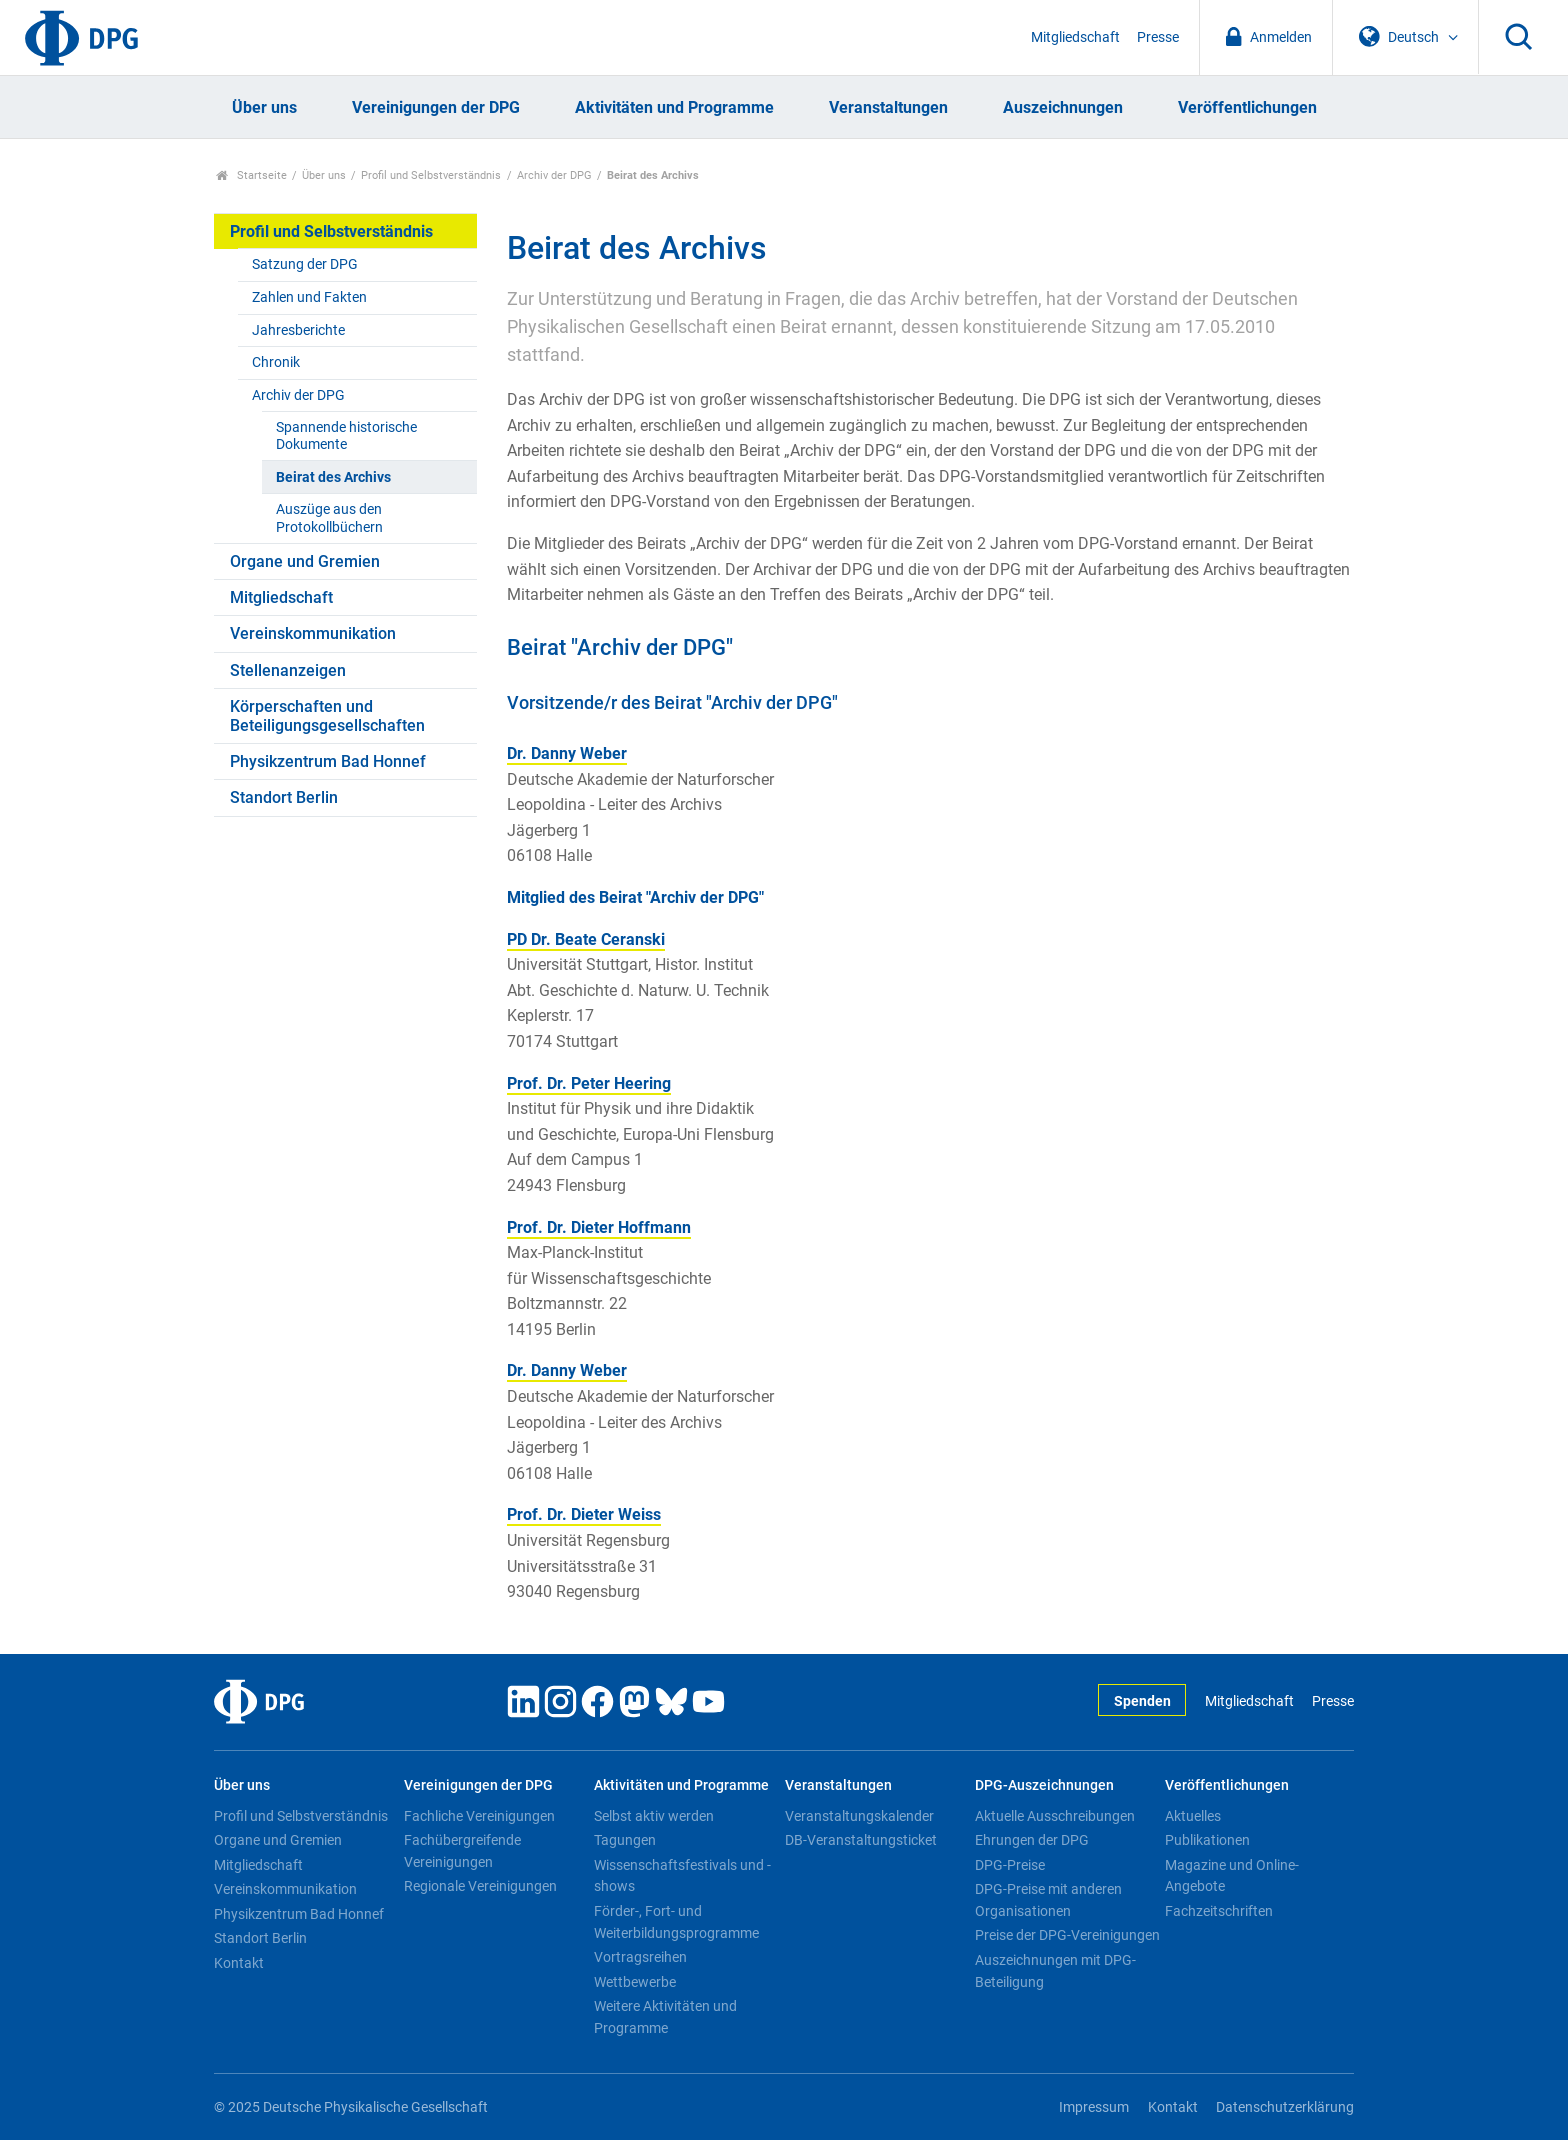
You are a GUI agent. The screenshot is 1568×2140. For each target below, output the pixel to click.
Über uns (264, 107)
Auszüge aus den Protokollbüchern (329, 518)
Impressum (1094, 2107)
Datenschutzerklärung (1285, 2107)
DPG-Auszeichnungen (1044, 1785)
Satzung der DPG (305, 264)
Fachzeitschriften (1219, 1911)
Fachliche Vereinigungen (479, 1816)
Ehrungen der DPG (1032, 1840)
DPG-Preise (1010, 1865)
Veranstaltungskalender (859, 1816)
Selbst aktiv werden (654, 1816)
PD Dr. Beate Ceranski (586, 939)
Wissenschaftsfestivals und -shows (682, 1876)
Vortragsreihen (640, 1957)
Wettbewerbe (635, 1982)
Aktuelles (1193, 1816)
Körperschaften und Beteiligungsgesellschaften (327, 716)
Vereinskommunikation (313, 633)
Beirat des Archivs (333, 477)
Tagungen (625, 1840)
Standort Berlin (284, 797)
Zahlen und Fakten (309, 297)
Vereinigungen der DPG (436, 107)
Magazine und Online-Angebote (1232, 1876)
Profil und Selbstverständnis (431, 175)
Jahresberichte (298, 330)
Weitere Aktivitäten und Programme (665, 2017)
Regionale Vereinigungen (480, 1886)
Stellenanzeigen (288, 670)
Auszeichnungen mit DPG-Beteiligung (1055, 1971)
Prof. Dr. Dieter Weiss (584, 1514)
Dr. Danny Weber (567, 753)
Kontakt (239, 1963)
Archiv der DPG (554, 175)
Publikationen (1207, 1840)
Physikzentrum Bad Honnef (328, 761)
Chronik (276, 362)
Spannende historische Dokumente (346, 436)
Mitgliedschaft (1075, 37)
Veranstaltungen (888, 107)
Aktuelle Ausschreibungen (1055, 1816)
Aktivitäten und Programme (674, 107)
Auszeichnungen (1063, 107)
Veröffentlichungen (1247, 107)
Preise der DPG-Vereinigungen (1067, 1935)
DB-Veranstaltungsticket (861, 1840)
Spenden (1142, 1701)
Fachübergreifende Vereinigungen (462, 1851)
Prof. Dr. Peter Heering (589, 1083)
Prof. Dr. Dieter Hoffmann (599, 1227)
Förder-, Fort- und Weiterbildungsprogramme (676, 1922)
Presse (1158, 37)
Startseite (251, 175)
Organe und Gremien (305, 561)
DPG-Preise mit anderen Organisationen (1048, 1900)
